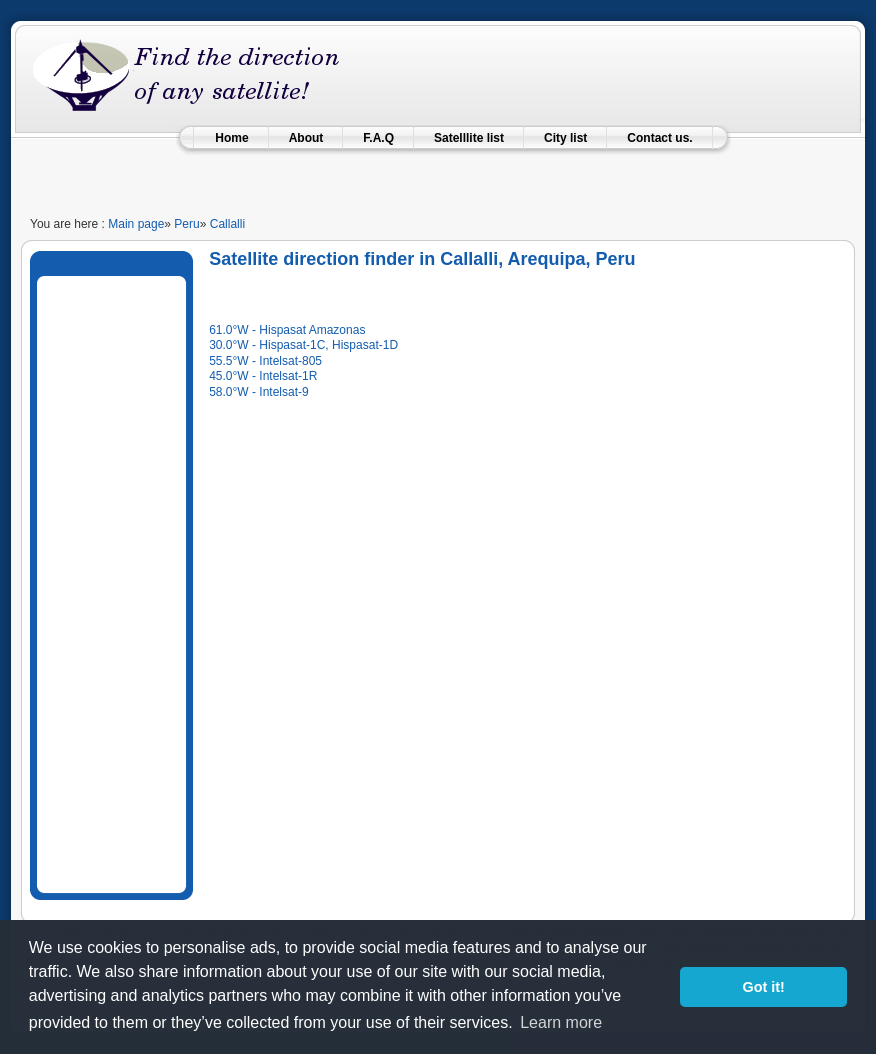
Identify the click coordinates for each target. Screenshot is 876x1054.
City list (565, 138)
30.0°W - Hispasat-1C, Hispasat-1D (303, 345)
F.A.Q (378, 138)
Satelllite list (469, 138)
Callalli (227, 224)
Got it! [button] (764, 987)
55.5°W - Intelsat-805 (265, 361)
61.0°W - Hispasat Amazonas (287, 330)
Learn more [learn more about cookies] (561, 1022)
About (306, 138)
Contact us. (659, 138)
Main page (136, 224)
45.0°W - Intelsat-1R (263, 376)
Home (231, 138)
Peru (186, 224)
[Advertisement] (438, 174)
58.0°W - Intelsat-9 (259, 392)
